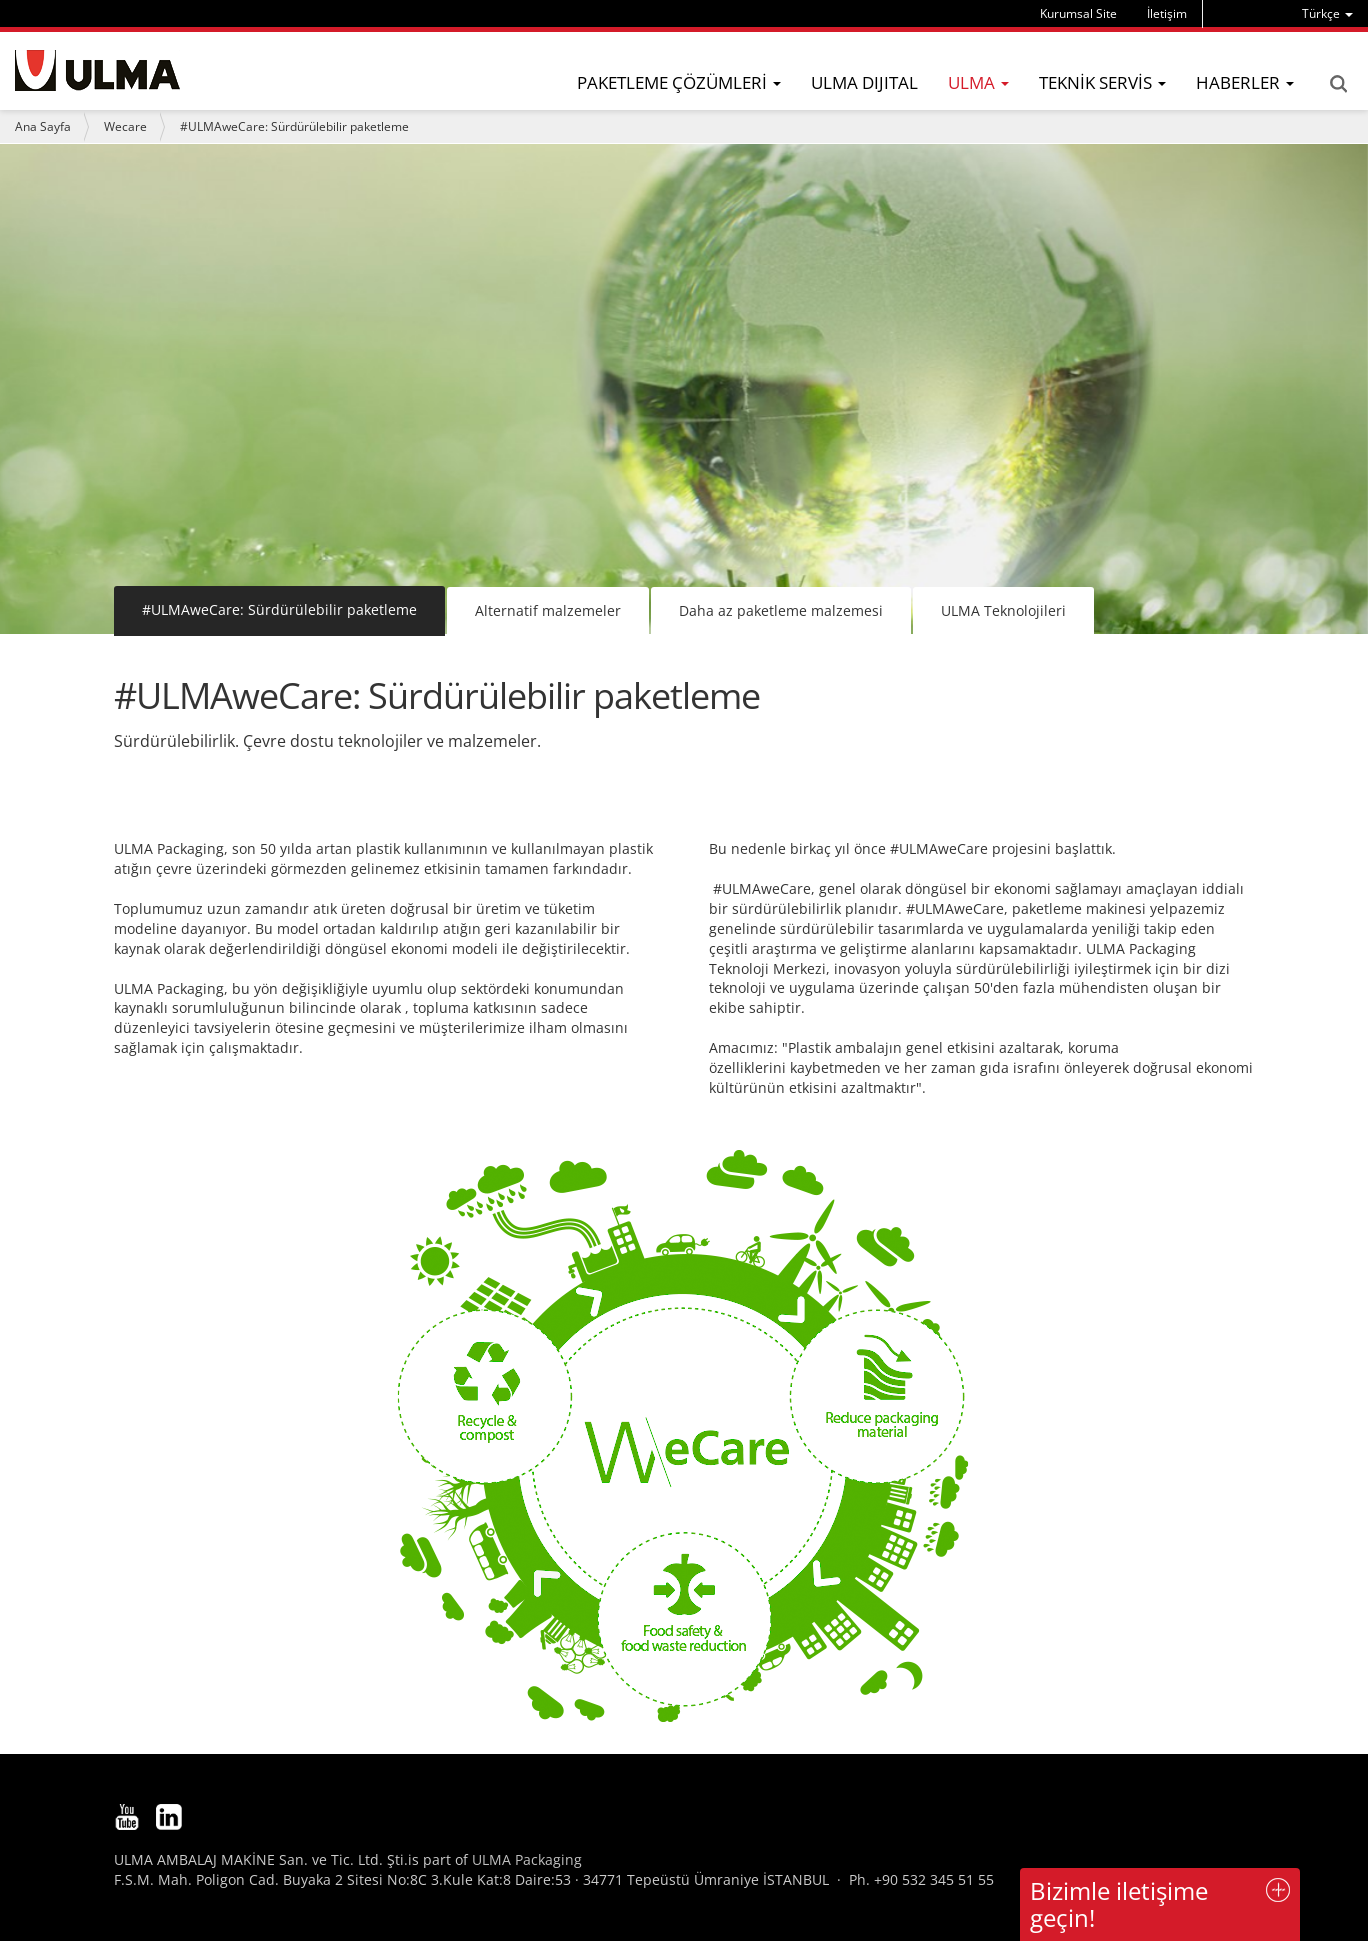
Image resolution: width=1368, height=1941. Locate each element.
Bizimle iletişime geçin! (1119, 1903)
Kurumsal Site (1078, 13)
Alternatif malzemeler (548, 610)
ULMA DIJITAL (864, 82)
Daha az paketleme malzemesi (781, 610)
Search (1338, 84)
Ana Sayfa (43, 126)
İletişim (1167, 13)
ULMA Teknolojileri (1003, 610)
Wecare (125, 126)
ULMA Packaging (527, 1859)
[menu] (1327, 13)
